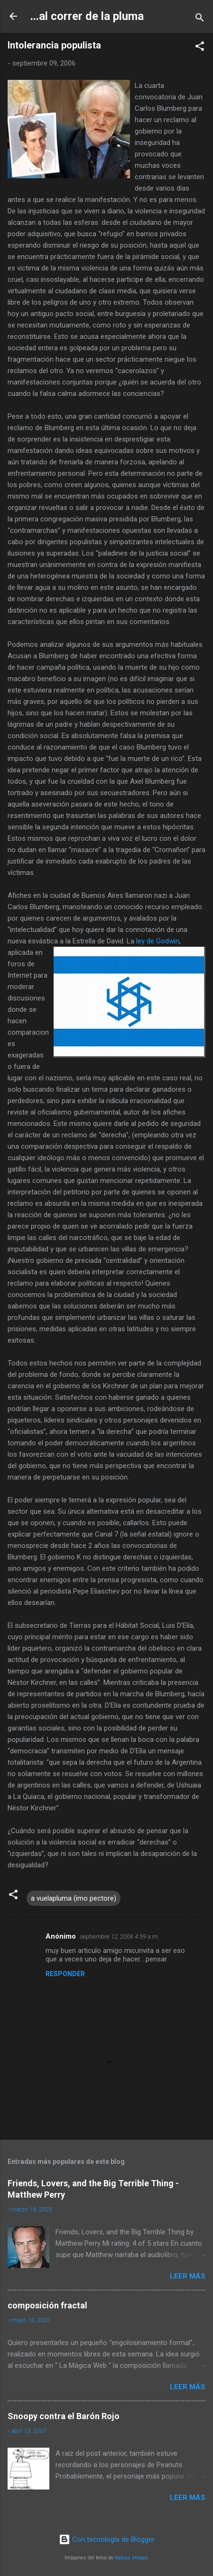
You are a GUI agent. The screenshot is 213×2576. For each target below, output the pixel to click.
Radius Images (131, 2558)
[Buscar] (199, 19)
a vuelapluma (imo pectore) (73, 1898)
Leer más (187, 2276)
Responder (65, 1974)
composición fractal (47, 2305)
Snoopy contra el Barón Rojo (64, 2416)
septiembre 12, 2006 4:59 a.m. (119, 1936)
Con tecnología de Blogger (107, 2539)
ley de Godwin (157, 941)
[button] (199, 47)
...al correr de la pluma (87, 16)
